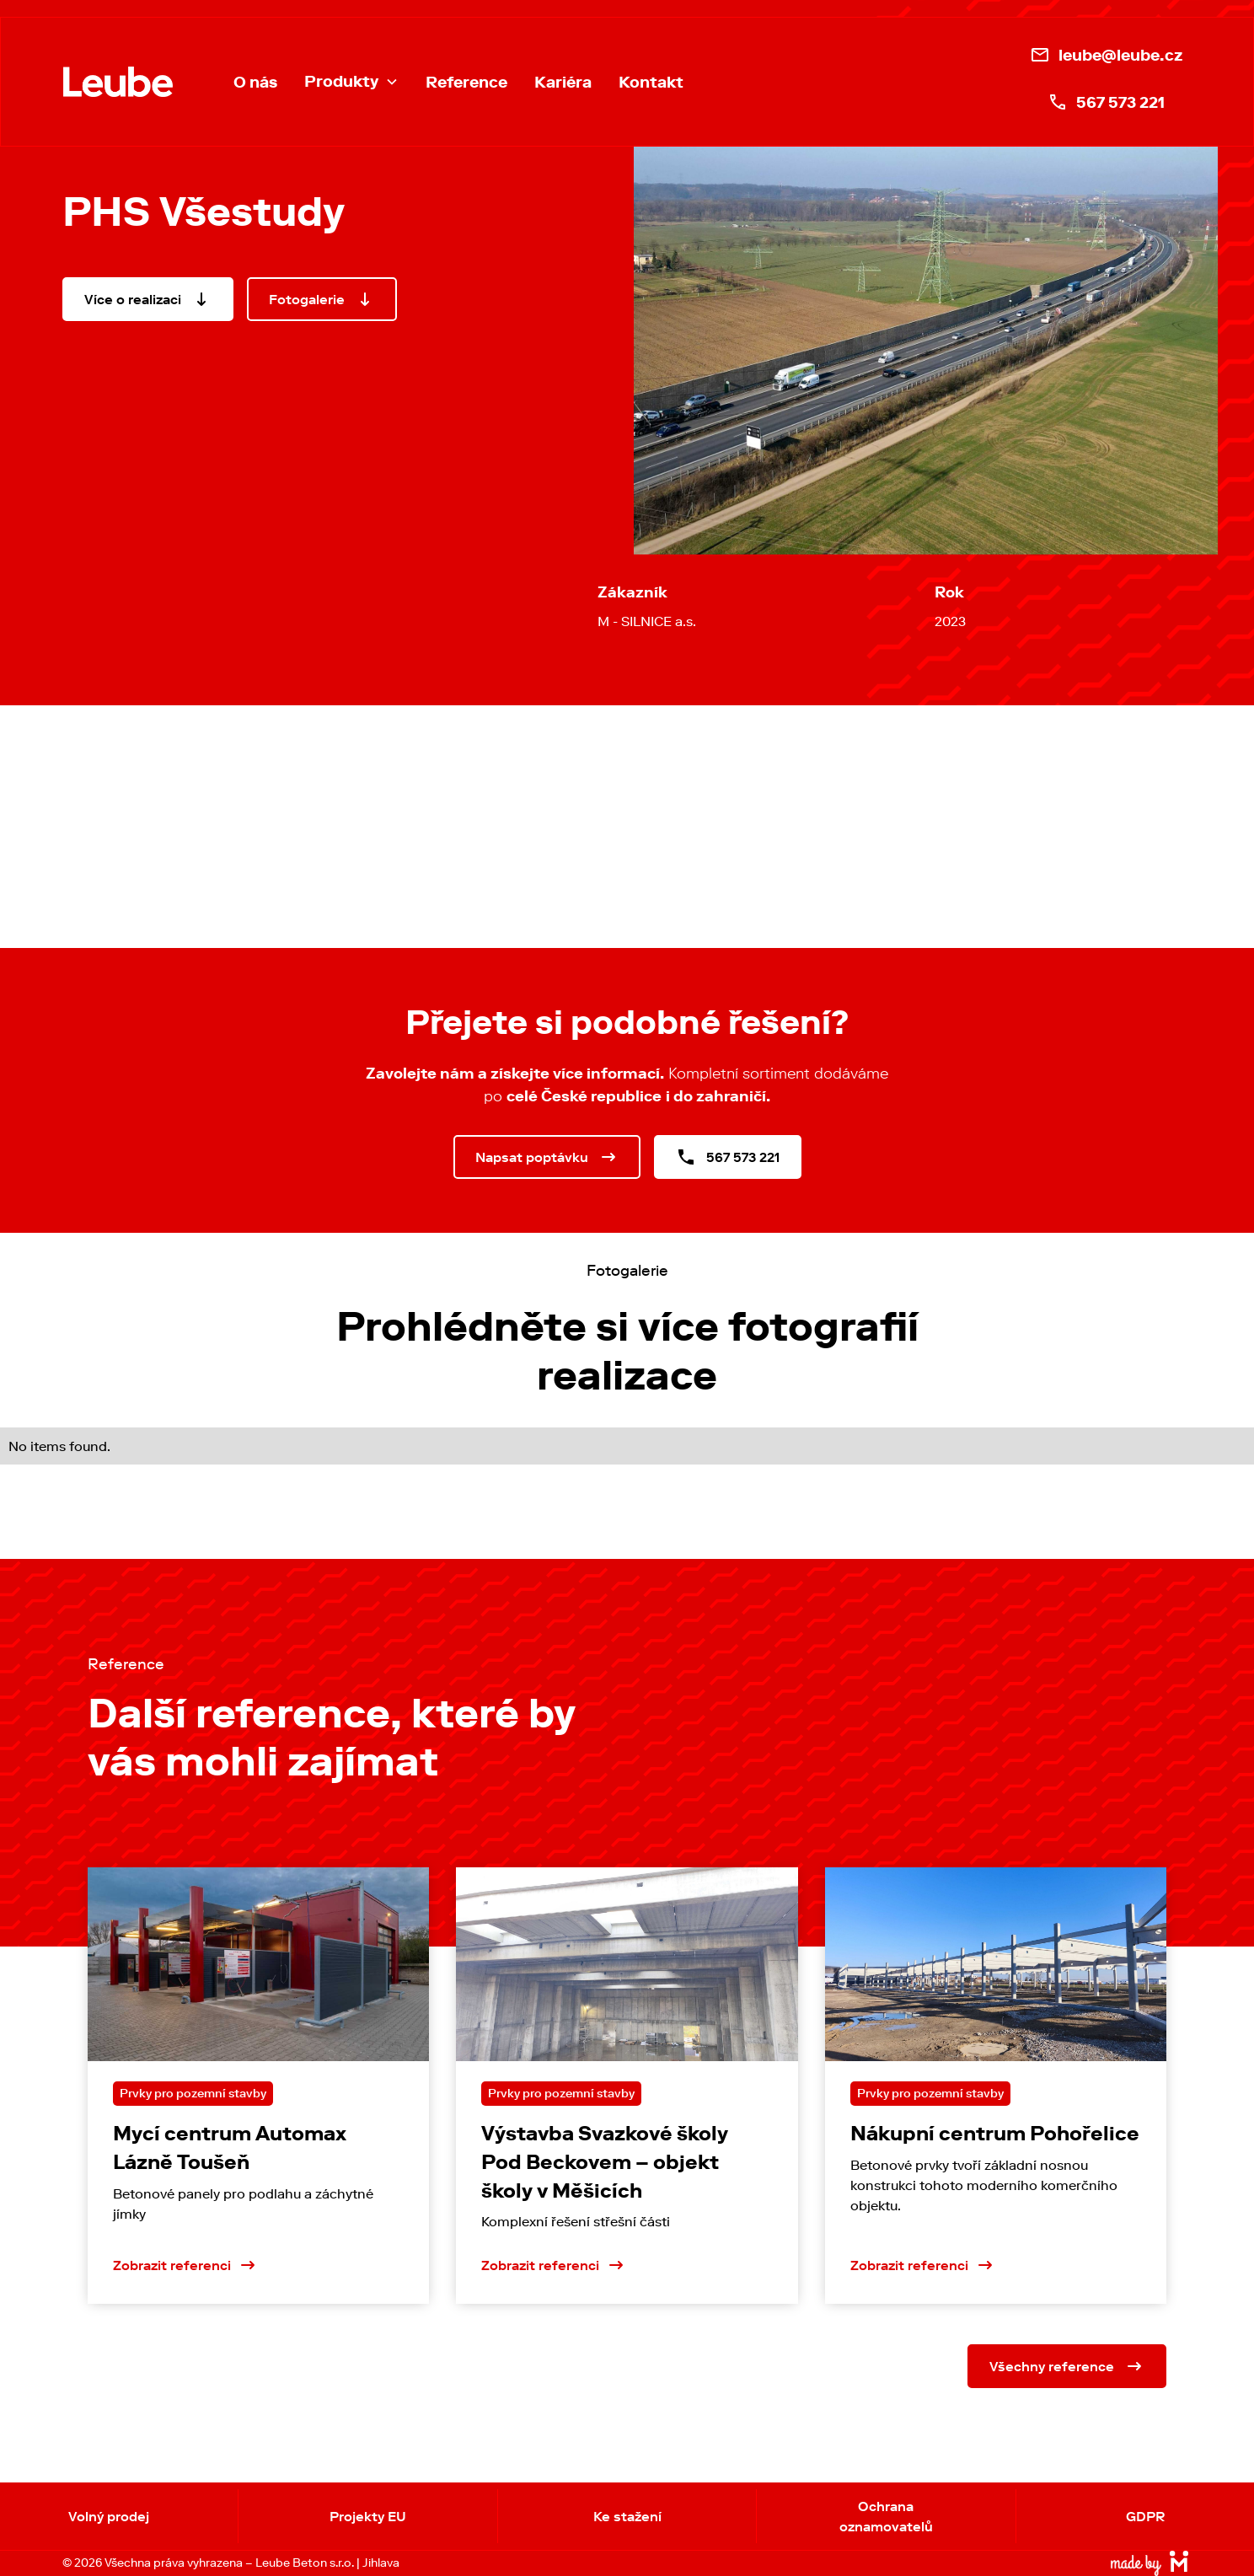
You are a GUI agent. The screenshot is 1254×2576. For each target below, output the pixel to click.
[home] (118, 82)
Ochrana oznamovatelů (886, 2516)
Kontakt (651, 82)
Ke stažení (627, 2516)
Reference (466, 82)
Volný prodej (108, 2516)
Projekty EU (368, 2516)
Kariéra (563, 82)
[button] (351, 81)
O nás (255, 82)
